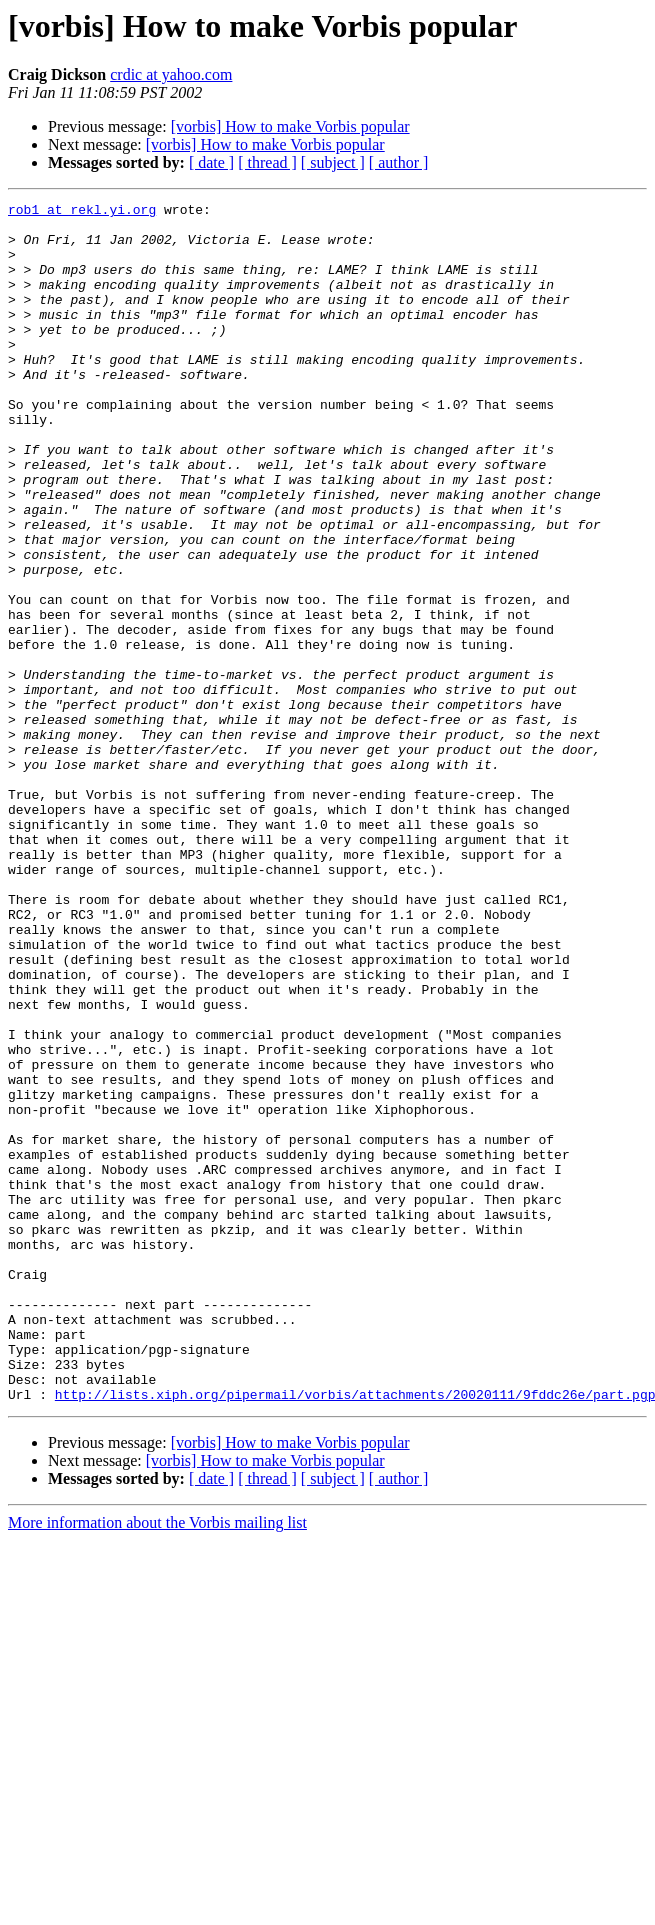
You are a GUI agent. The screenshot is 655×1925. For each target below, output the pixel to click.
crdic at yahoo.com (171, 74)
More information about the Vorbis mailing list (157, 1762)
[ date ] (211, 162)
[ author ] (399, 162)
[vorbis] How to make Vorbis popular (290, 126)
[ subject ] (333, 162)
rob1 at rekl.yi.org (82, 212)
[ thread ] (267, 162)
